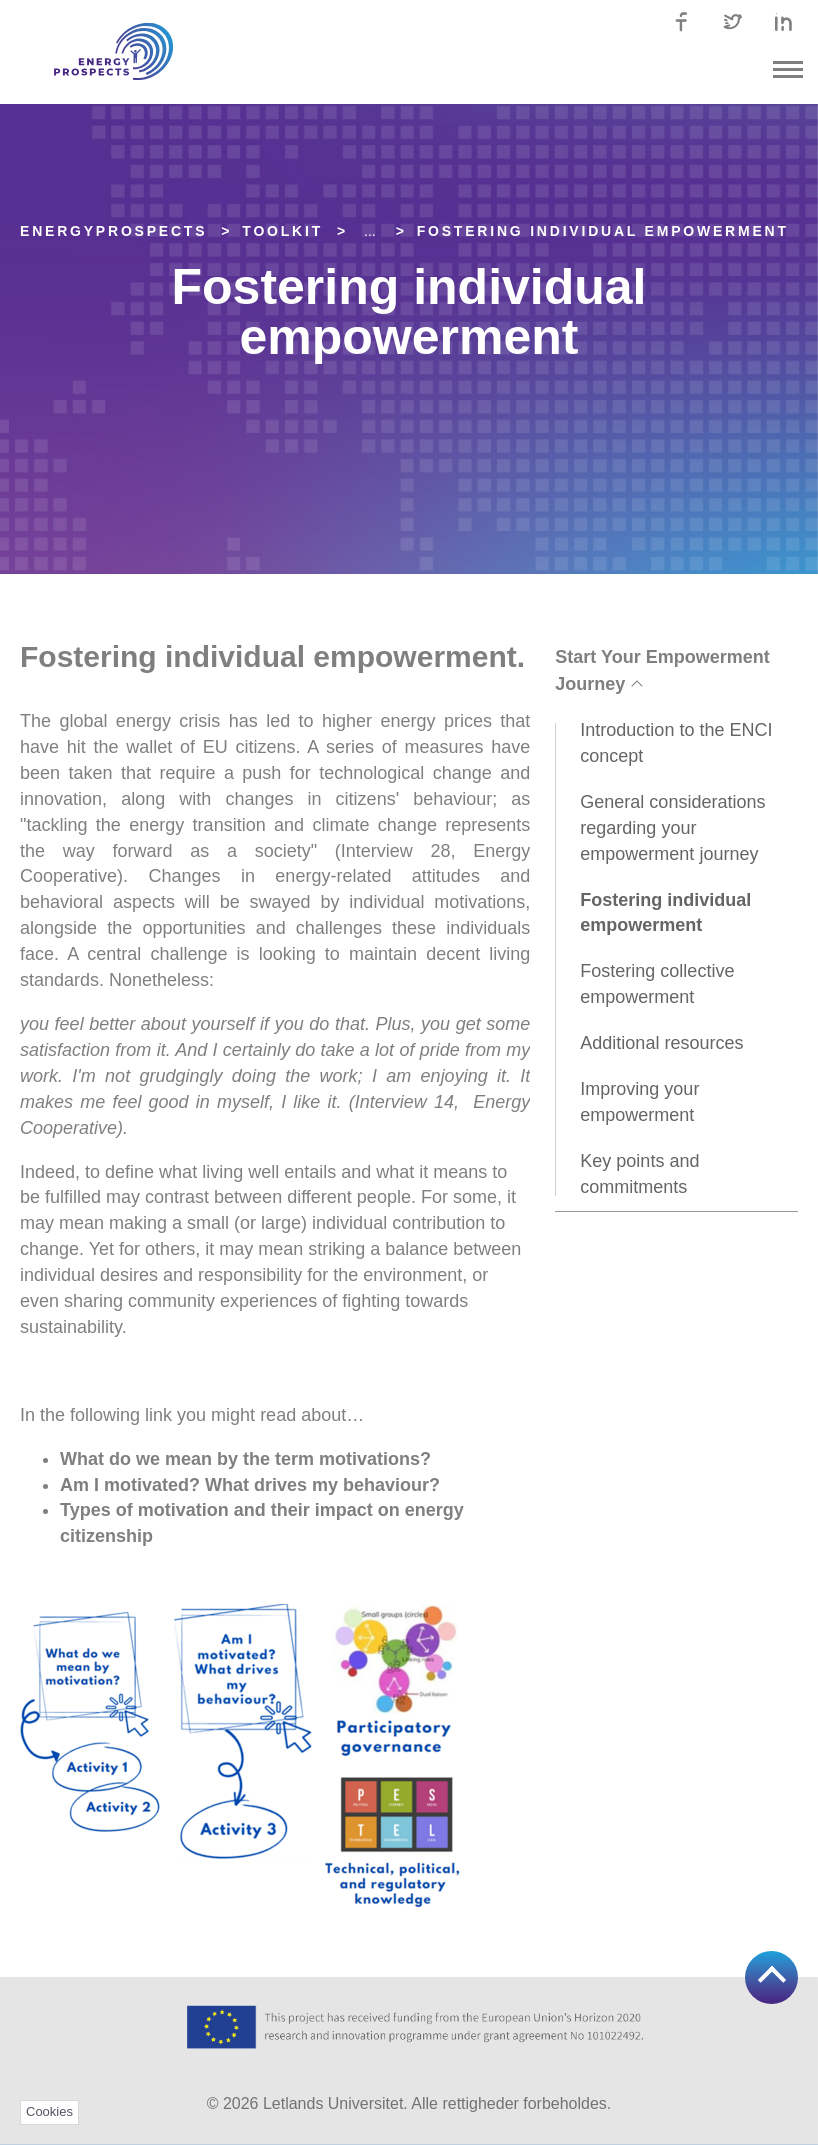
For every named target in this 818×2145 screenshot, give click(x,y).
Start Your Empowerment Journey (662, 670)
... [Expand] (370, 231)
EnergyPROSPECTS (113, 231)
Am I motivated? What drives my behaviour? (252, 1485)
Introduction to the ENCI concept (676, 743)
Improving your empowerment (639, 1102)
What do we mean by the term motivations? (248, 1459)
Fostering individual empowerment (603, 231)
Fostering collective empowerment (657, 984)
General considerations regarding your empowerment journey (672, 828)
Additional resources (661, 1043)
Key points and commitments (639, 1174)
